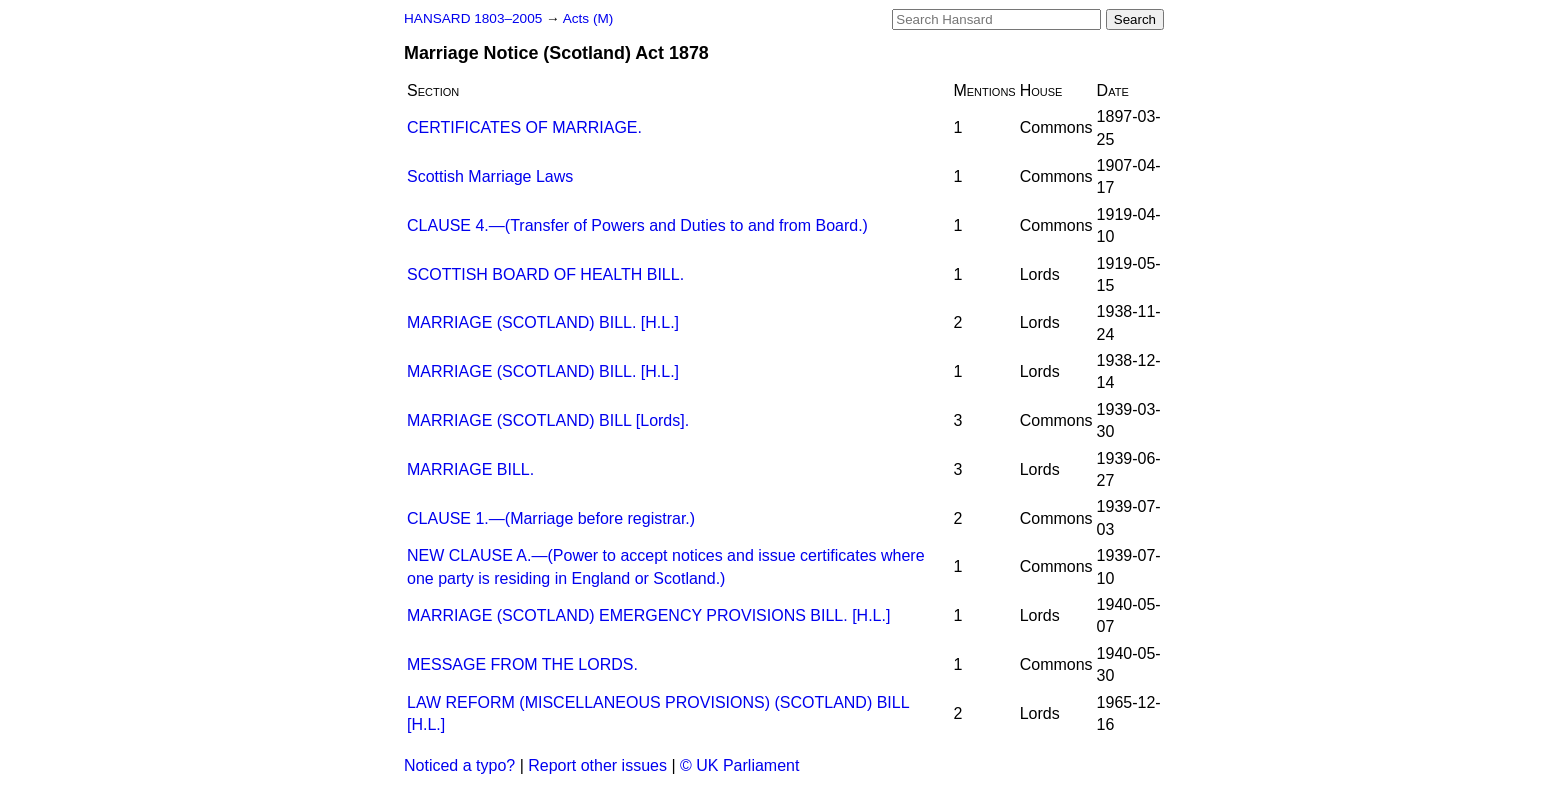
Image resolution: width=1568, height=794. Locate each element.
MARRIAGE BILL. (470, 469)
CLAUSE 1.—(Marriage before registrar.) (551, 518)
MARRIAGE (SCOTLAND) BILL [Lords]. (548, 420)
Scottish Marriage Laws (490, 176)
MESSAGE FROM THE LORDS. (522, 664)
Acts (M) (588, 18)
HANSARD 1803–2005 (473, 18)
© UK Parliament (739, 765)
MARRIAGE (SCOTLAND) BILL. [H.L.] (543, 322)
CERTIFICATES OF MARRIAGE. (524, 127)
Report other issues (597, 765)
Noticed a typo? (459, 765)
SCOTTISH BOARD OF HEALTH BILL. (545, 274)
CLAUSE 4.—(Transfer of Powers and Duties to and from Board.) (637, 225)
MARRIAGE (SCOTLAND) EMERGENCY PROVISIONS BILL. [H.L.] (648, 615)
